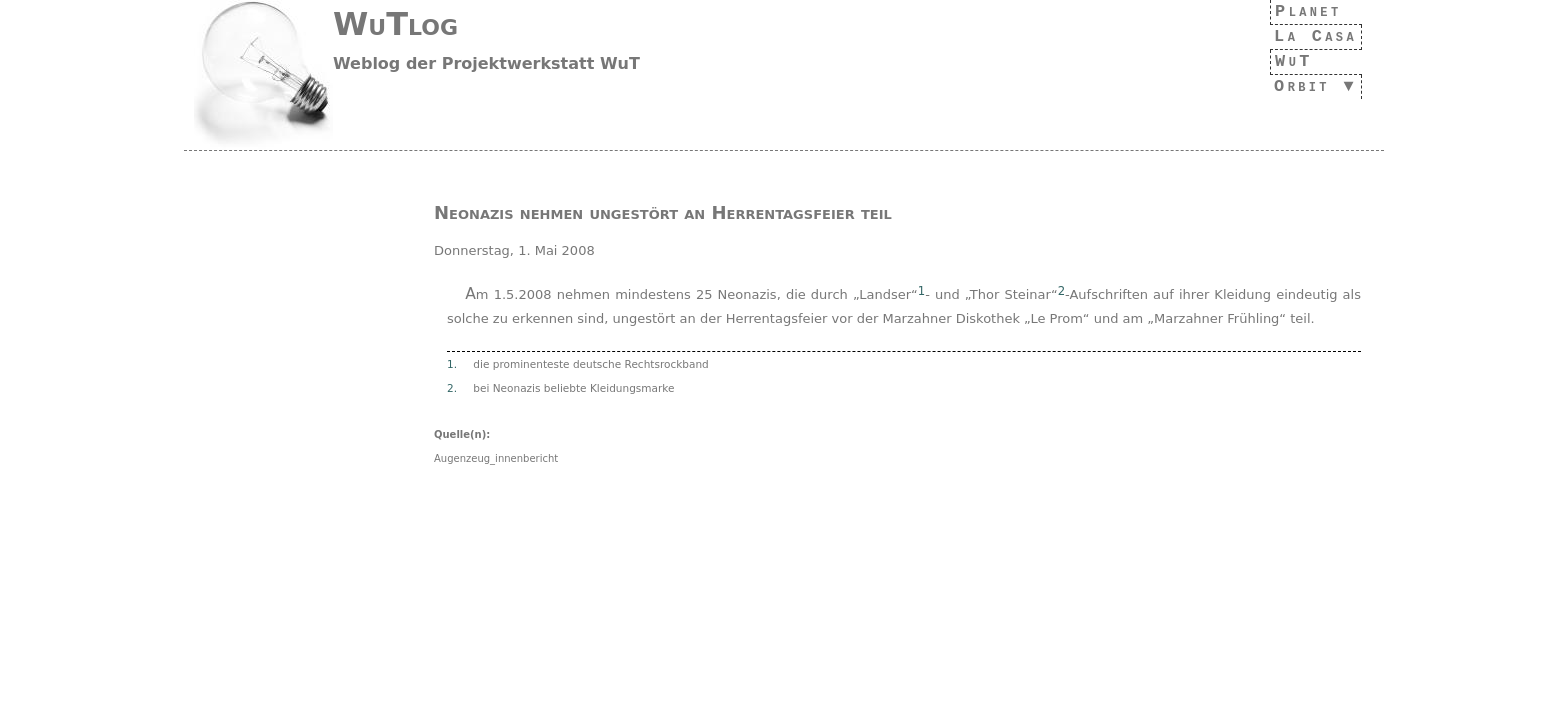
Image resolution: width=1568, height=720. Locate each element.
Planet (1303, 11)
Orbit (1296, 86)
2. (452, 388)
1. (452, 364)
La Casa (1309, 36)
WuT (1283, 61)
